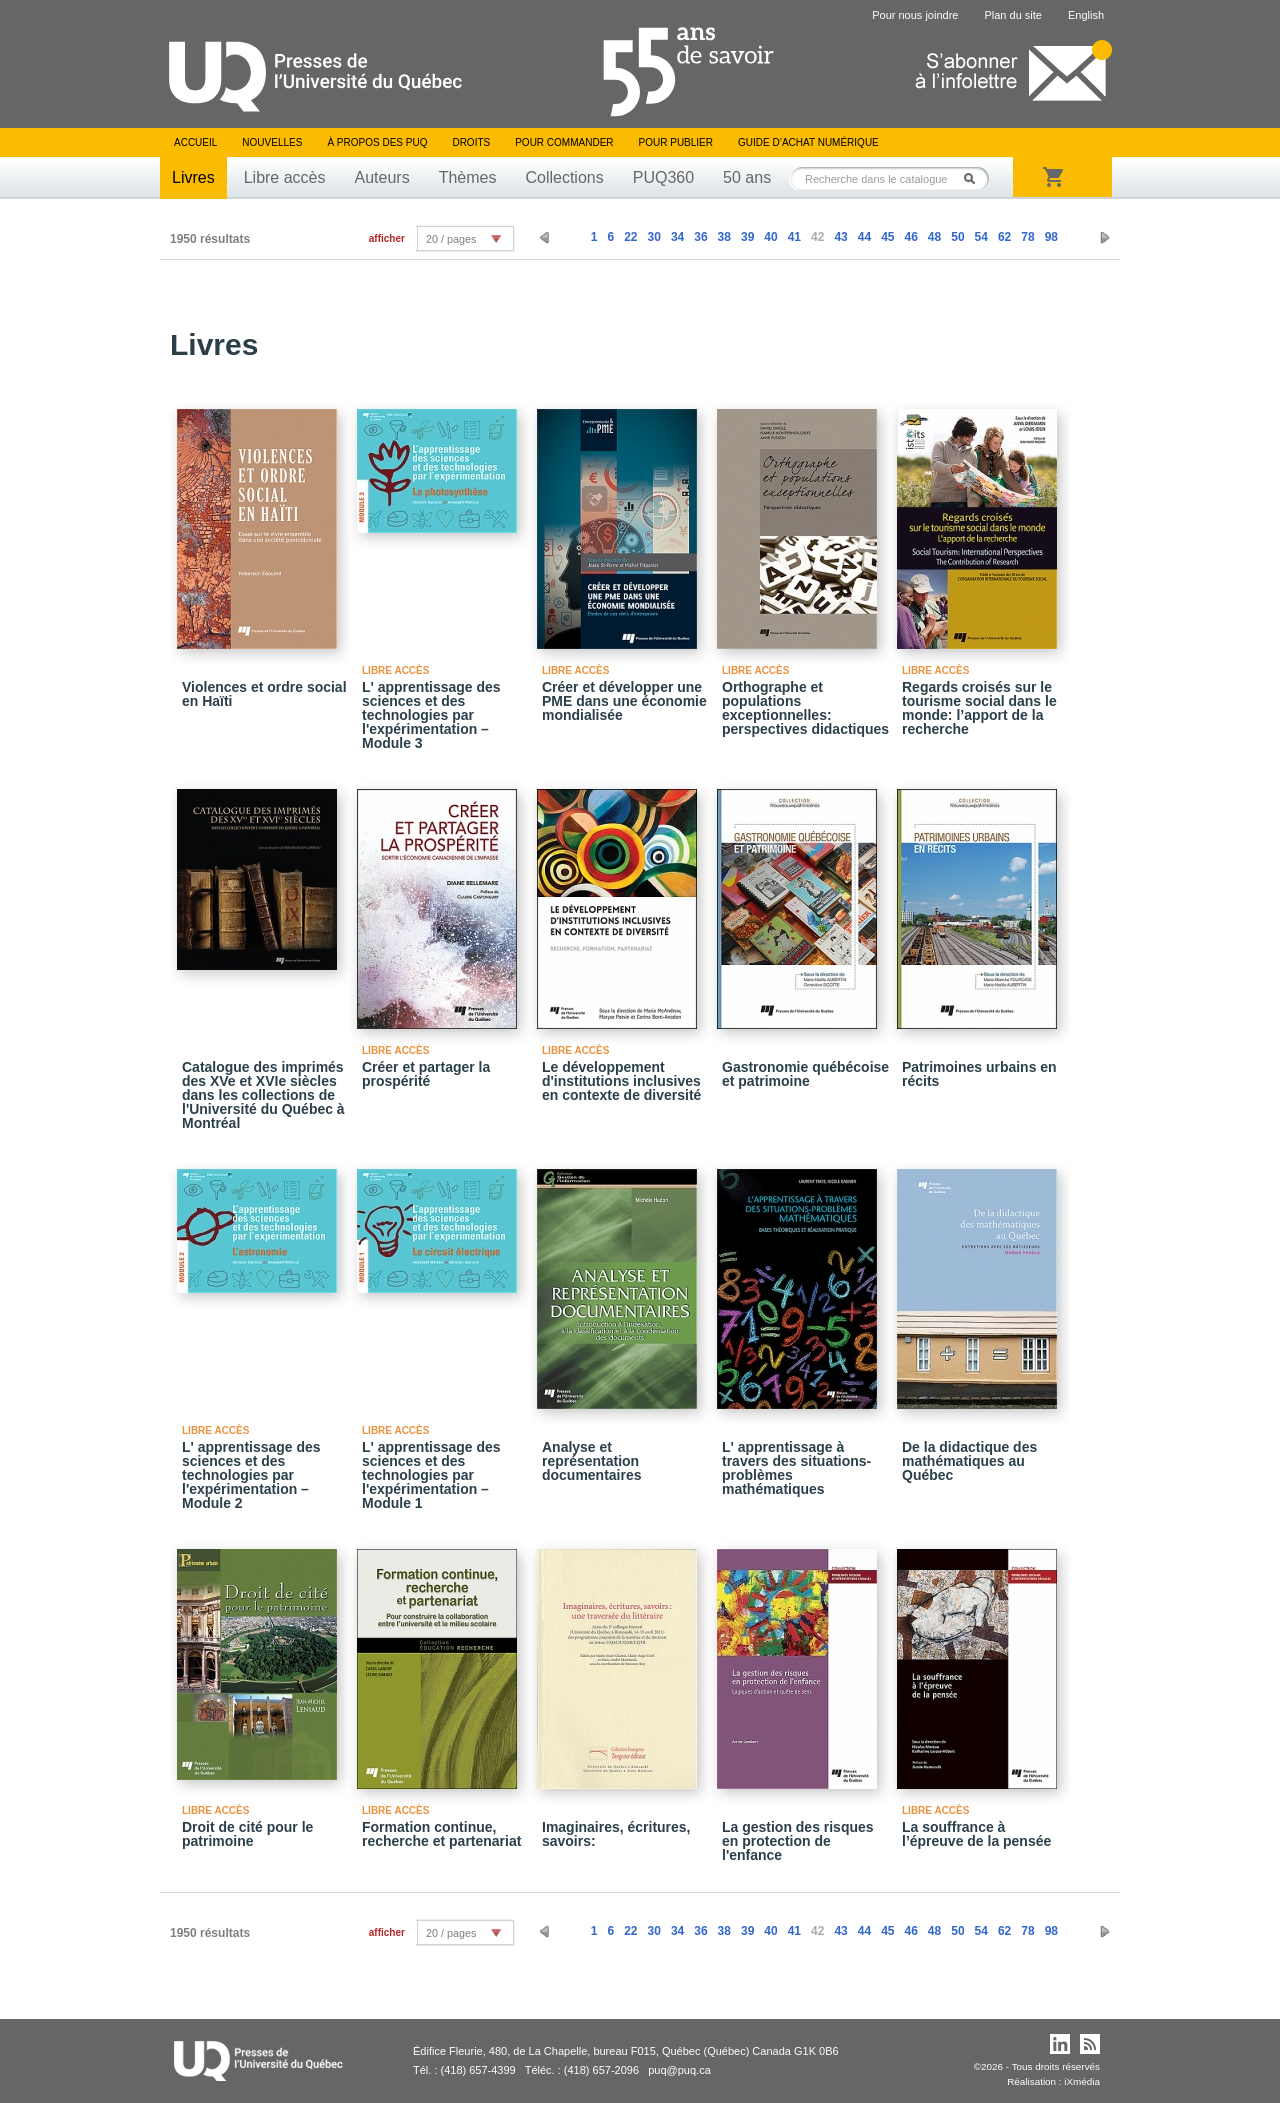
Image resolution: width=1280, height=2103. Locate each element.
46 (910, 237)
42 (817, 237)
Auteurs (382, 177)
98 (1051, 237)
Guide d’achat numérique (808, 142)
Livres (193, 177)
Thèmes (468, 177)
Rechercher (975, 178)
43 (840, 237)
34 (677, 237)
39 (747, 237)
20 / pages (451, 239)
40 (770, 237)
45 (887, 237)
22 (630, 237)
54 (981, 237)
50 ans (747, 177)
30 (654, 237)
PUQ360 (663, 177)
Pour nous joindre (915, 15)
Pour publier (676, 142)
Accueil (195, 142)
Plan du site (1012, 15)
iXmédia (1082, 2081)
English (1086, 15)
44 (864, 237)
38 (724, 237)
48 (934, 237)
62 (1004, 237)
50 (957, 237)
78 (1027, 237)
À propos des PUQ (377, 142)
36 (700, 237)
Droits (471, 142)
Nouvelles (272, 142)
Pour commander (564, 142)
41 (794, 237)
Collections (564, 177)
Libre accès (285, 177)
